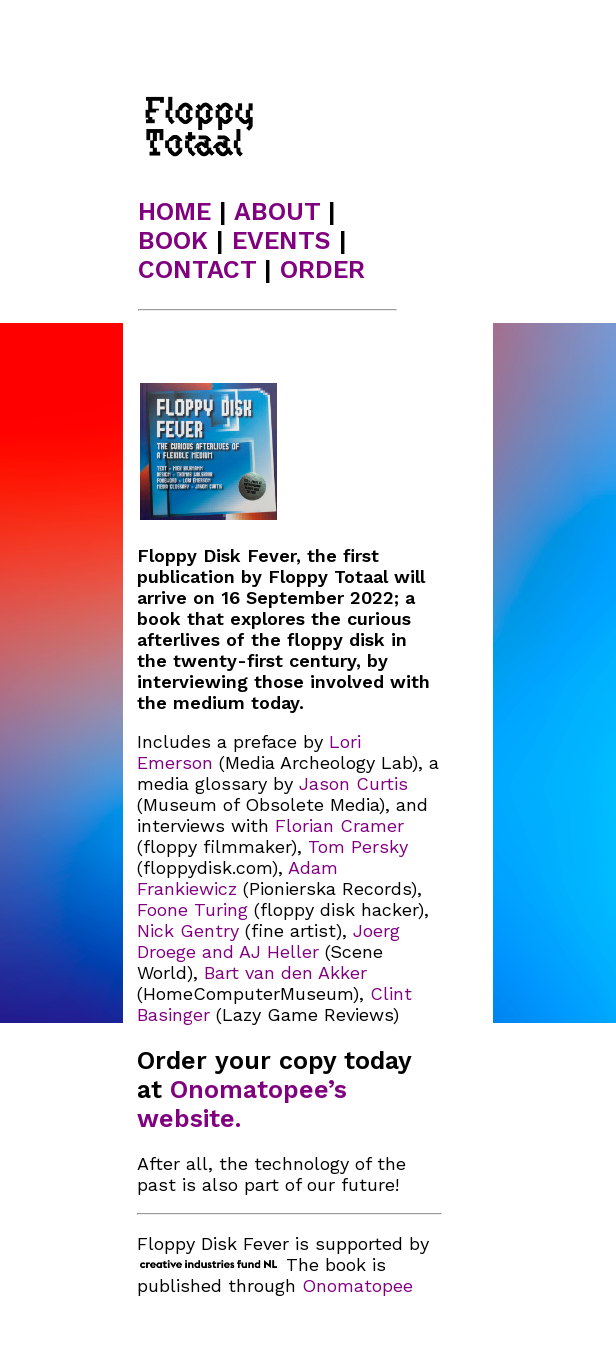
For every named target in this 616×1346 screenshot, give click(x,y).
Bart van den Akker (285, 972)
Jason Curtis (353, 783)
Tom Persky (358, 846)
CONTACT (197, 269)
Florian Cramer (339, 825)
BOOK (173, 240)
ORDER (322, 269)
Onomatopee (357, 1285)
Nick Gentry (188, 930)
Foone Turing (192, 909)
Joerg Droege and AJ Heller (268, 941)
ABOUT (277, 211)
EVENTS (281, 240)
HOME (174, 211)
